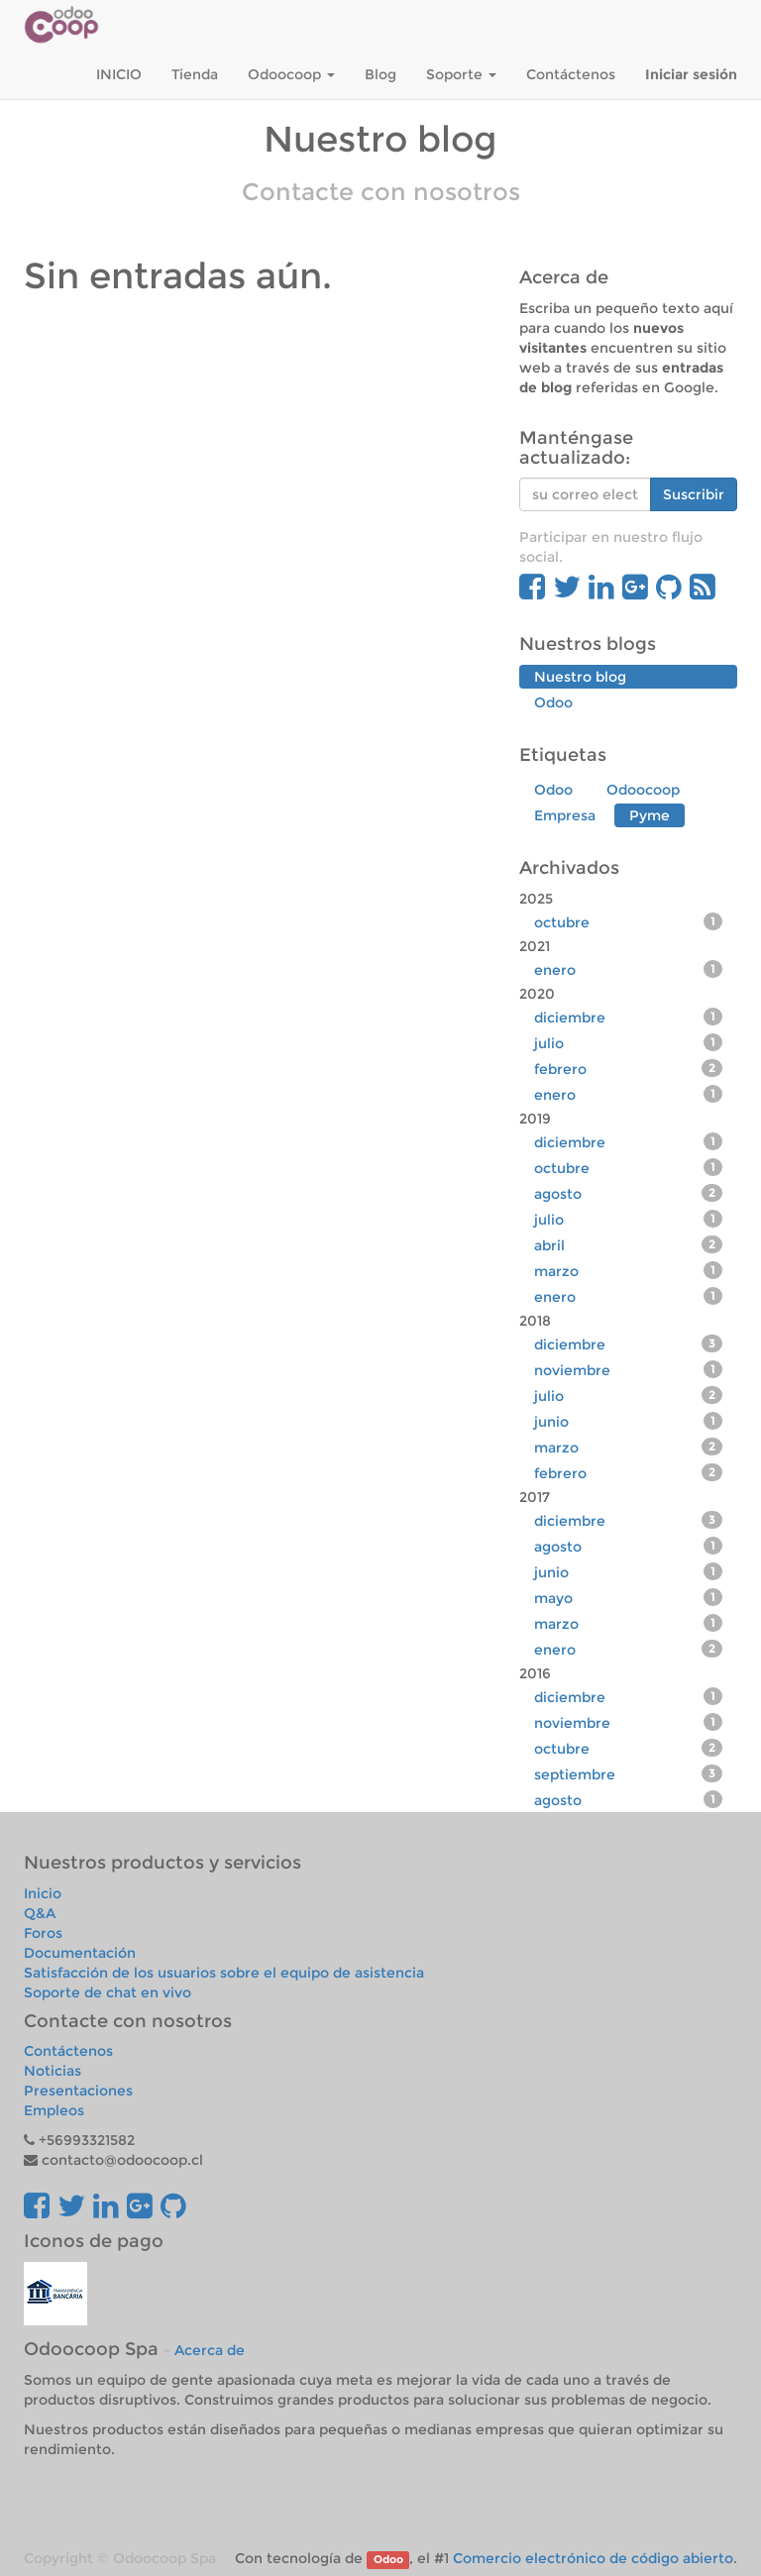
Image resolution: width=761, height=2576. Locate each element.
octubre (628, 921)
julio (628, 1042)
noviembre (628, 1369)
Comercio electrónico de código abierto (593, 2558)
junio (628, 1421)
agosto (628, 1193)
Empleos (54, 2110)
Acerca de (209, 2350)
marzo (628, 1270)
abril (628, 1244)
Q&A (39, 1913)
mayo (628, 1597)
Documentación (80, 1953)
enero (628, 969)
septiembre (628, 1774)
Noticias (52, 2071)
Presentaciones (78, 2090)
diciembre (628, 1017)
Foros (43, 1933)
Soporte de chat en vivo (107, 1992)
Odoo (388, 2559)
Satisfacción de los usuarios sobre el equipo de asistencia (224, 1973)
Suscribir (693, 494)
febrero (628, 1068)
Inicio (42, 1893)
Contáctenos (68, 2051)
